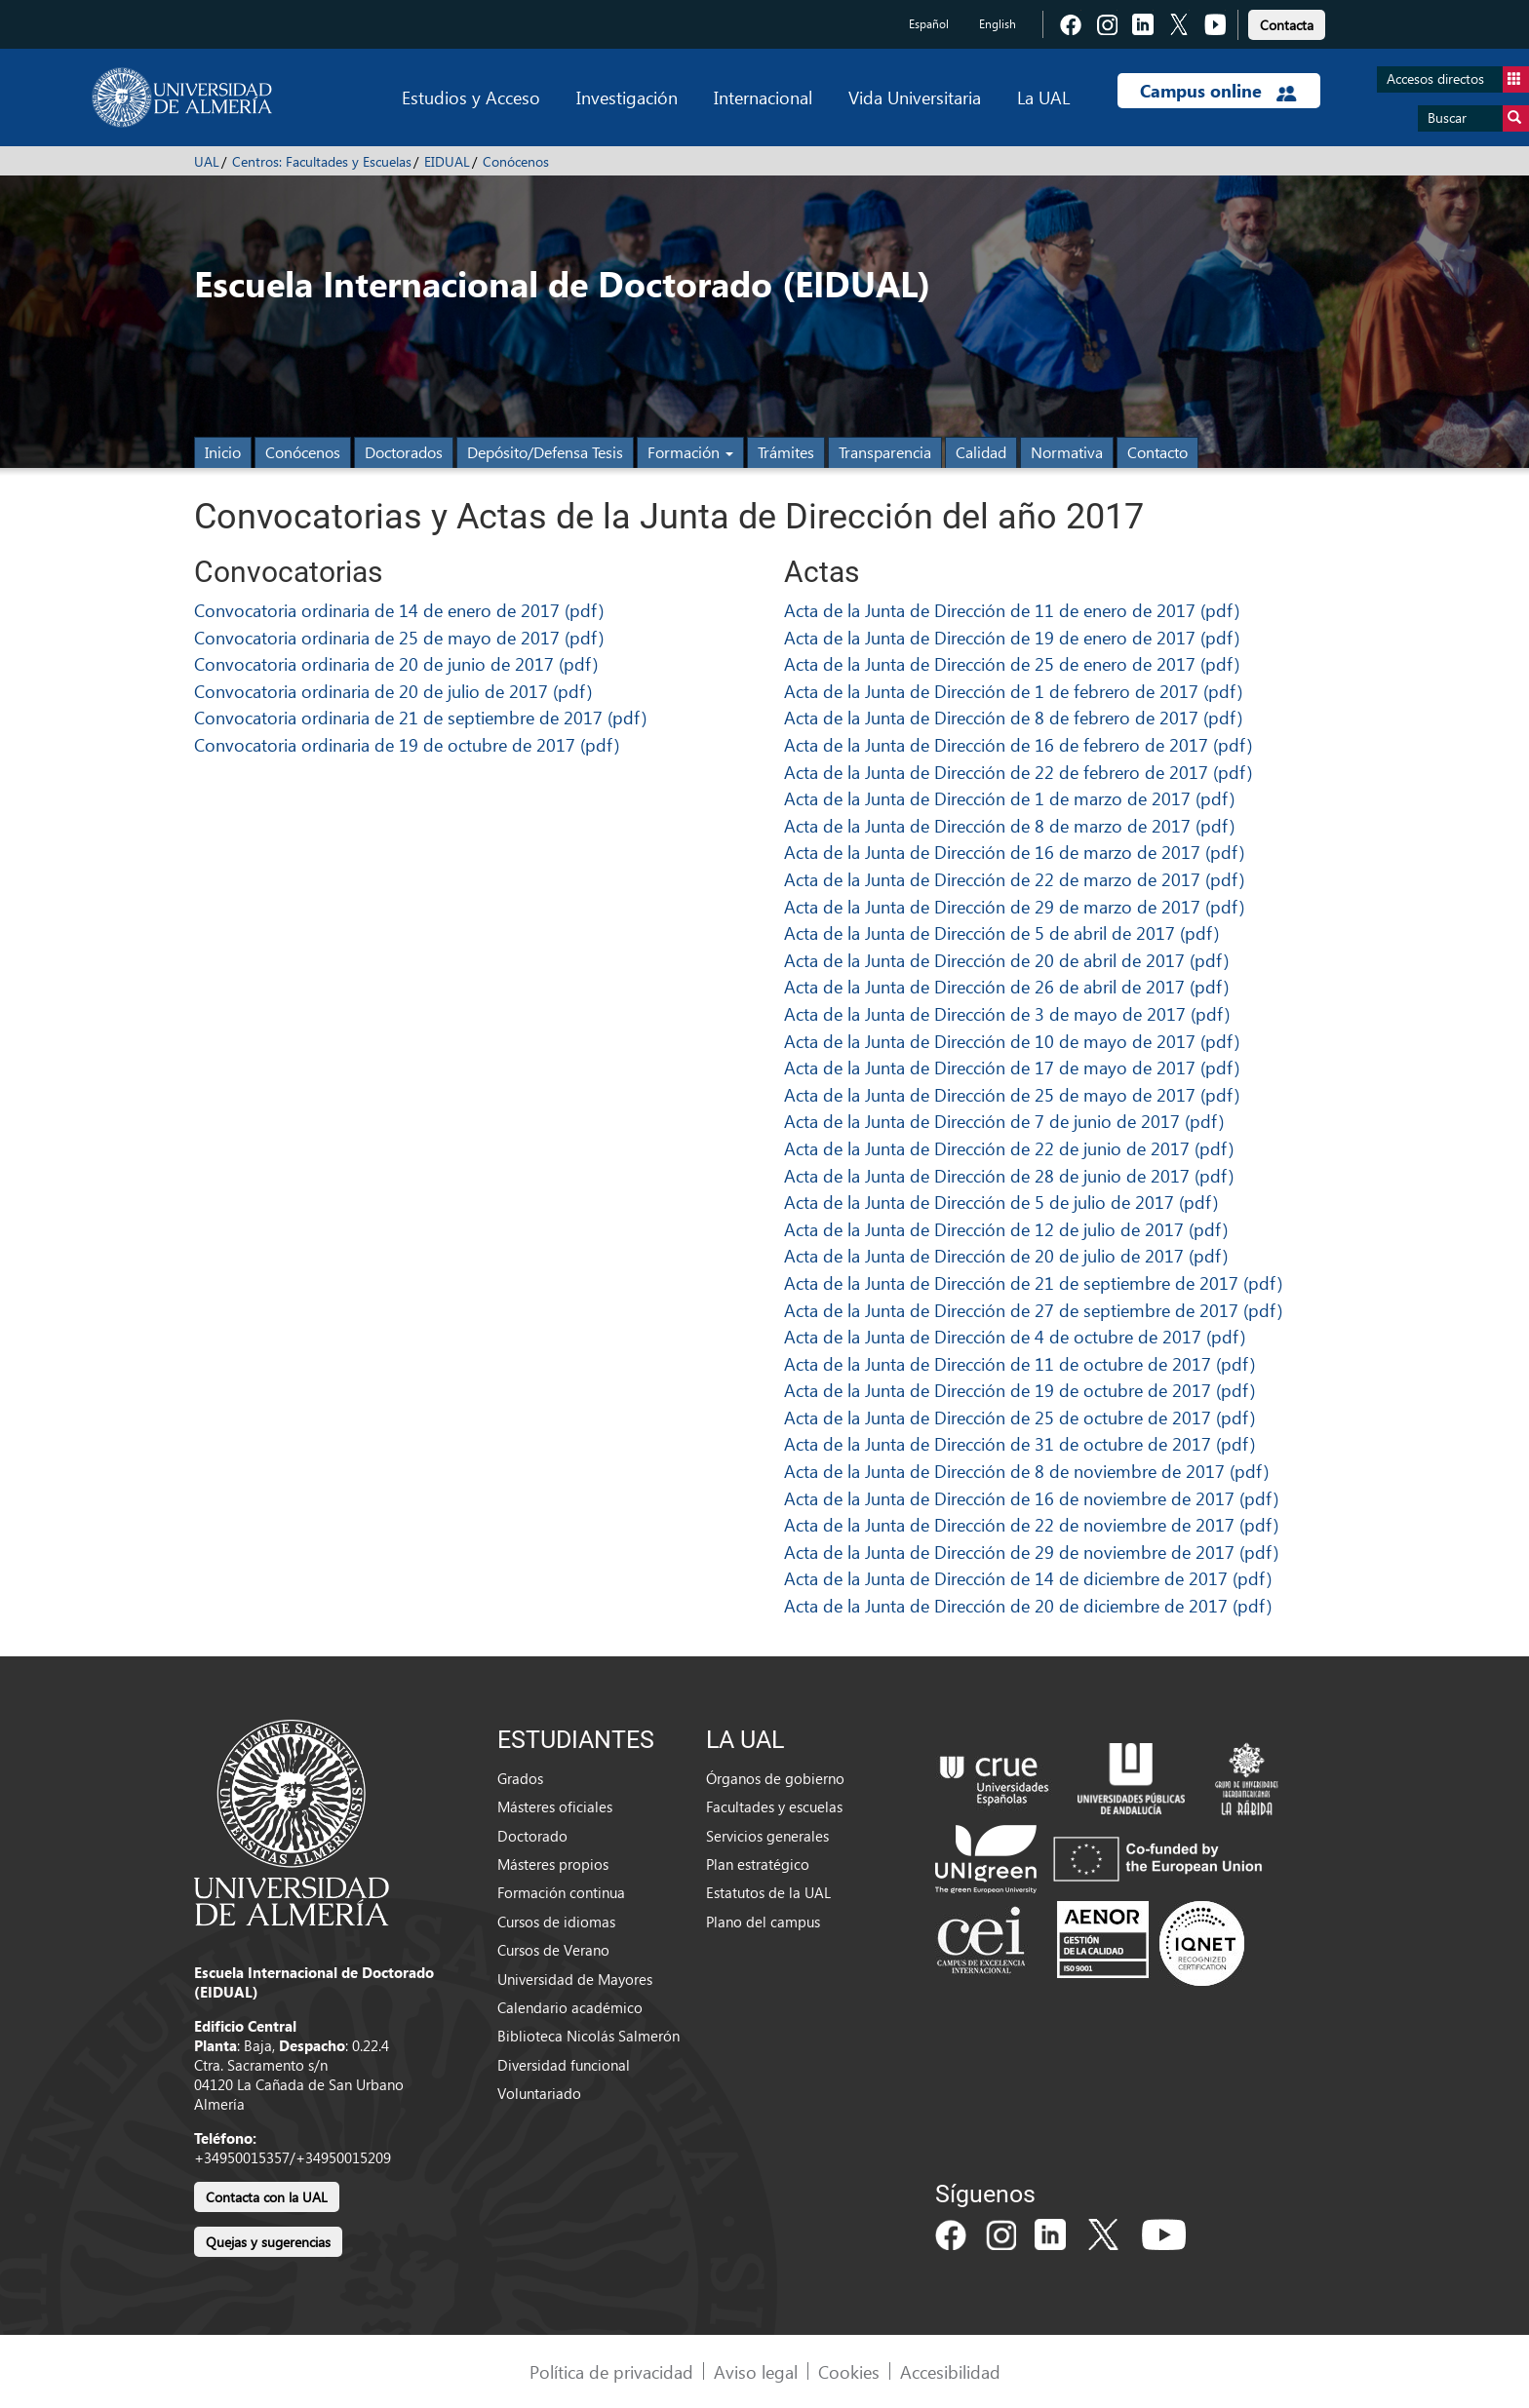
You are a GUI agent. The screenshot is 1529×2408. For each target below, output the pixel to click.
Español (929, 24)
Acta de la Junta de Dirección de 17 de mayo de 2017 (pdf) (1011, 1067)
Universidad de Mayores (574, 1979)
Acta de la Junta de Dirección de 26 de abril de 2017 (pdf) (1006, 986)
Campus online (1218, 90)
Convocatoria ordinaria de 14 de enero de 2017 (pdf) (399, 610)
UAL (206, 161)
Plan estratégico (757, 1864)
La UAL (1043, 97)
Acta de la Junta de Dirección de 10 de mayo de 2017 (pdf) (1011, 1041)
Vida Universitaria (914, 97)
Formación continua (561, 1892)
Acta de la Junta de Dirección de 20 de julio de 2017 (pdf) (1006, 1255)
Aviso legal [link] (756, 2371)
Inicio (223, 452)
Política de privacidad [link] (611, 2371)
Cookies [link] (849, 2371)
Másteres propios (552, 1864)
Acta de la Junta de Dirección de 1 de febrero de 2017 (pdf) (1013, 691)
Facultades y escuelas (774, 1806)
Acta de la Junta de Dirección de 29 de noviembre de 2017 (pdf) (1031, 1551)
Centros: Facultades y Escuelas (322, 161)
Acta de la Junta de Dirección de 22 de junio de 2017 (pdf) (1009, 1148)
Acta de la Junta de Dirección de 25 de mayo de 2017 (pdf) (1011, 1094)
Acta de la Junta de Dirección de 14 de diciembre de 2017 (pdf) (1028, 1578)
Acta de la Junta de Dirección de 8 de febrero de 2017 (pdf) (1013, 717)
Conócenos (516, 161)
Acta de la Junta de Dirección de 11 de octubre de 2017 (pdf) (1019, 1363)
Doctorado (532, 1835)
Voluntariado (539, 2093)
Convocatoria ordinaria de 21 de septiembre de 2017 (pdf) (420, 717)
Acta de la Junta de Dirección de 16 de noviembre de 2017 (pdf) (1031, 1498)
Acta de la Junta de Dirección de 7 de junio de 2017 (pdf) (1004, 1120)
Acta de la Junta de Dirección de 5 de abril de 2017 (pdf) (1001, 932)
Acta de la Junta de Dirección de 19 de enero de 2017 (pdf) (1011, 637)
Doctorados (404, 452)
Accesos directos (1458, 79)
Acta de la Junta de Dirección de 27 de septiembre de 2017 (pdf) (1033, 1310)
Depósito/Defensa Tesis (545, 452)
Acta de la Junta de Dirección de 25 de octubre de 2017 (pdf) (1019, 1417)
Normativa (1067, 452)
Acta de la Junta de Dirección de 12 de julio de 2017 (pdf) (1006, 1229)
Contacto (1157, 452)
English (997, 24)
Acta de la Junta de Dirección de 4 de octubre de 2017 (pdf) (1014, 1336)
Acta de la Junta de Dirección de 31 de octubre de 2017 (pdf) (1019, 1443)
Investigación (627, 97)
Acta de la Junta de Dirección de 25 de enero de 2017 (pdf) (1011, 663)
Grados (520, 1778)
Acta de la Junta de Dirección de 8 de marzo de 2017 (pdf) (1009, 825)
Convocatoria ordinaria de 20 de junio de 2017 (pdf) (396, 663)
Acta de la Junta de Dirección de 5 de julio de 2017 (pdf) (1001, 1201)
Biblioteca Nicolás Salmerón (588, 2035)
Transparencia (885, 452)
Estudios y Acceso (471, 97)
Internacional (763, 97)
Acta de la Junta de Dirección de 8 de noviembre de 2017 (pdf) (1026, 1470)
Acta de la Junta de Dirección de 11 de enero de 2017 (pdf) (1011, 610)
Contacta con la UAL (267, 2197)
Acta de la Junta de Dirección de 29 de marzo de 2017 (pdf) (1014, 906)
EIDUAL (447, 161)
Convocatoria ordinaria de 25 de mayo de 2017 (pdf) (399, 637)
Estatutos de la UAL (768, 1892)
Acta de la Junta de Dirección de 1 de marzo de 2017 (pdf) (1009, 798)
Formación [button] (690, 452)
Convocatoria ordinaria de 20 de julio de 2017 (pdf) (393, 691)
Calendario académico (570, 2007)
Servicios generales (767, 1835)
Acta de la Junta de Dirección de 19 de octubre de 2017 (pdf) (1019, 1390)
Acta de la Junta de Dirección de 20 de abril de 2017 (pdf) (1006, 960)
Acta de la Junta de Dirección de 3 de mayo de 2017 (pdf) (1007, 1013)
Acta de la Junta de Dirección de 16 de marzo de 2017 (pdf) (1014, 851)
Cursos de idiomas (556, 1921)
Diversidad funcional (563, 2065)
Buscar (1478, 118)
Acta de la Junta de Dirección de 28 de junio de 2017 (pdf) (1009, 1175)
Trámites (786, 452)
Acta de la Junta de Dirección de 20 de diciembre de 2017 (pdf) (1028, 1605)
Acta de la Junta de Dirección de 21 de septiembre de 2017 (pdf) (1033, 1282)
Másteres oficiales (554, 1806)
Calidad (981, 452)
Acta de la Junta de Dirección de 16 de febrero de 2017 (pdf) (1018, 744)
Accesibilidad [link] (950, 2371)
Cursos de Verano (553, 1950)
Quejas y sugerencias (268, 2242)
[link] (1286, 22)
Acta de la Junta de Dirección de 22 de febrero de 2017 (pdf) (1018, 771)
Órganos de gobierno (775, 1778)
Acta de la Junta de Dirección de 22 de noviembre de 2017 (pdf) (1031, 1524)
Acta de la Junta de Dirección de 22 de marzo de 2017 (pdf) (1014, 879)
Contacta (1286, 25)
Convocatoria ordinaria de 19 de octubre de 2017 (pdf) (406, 744)
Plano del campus (763, 1921)
